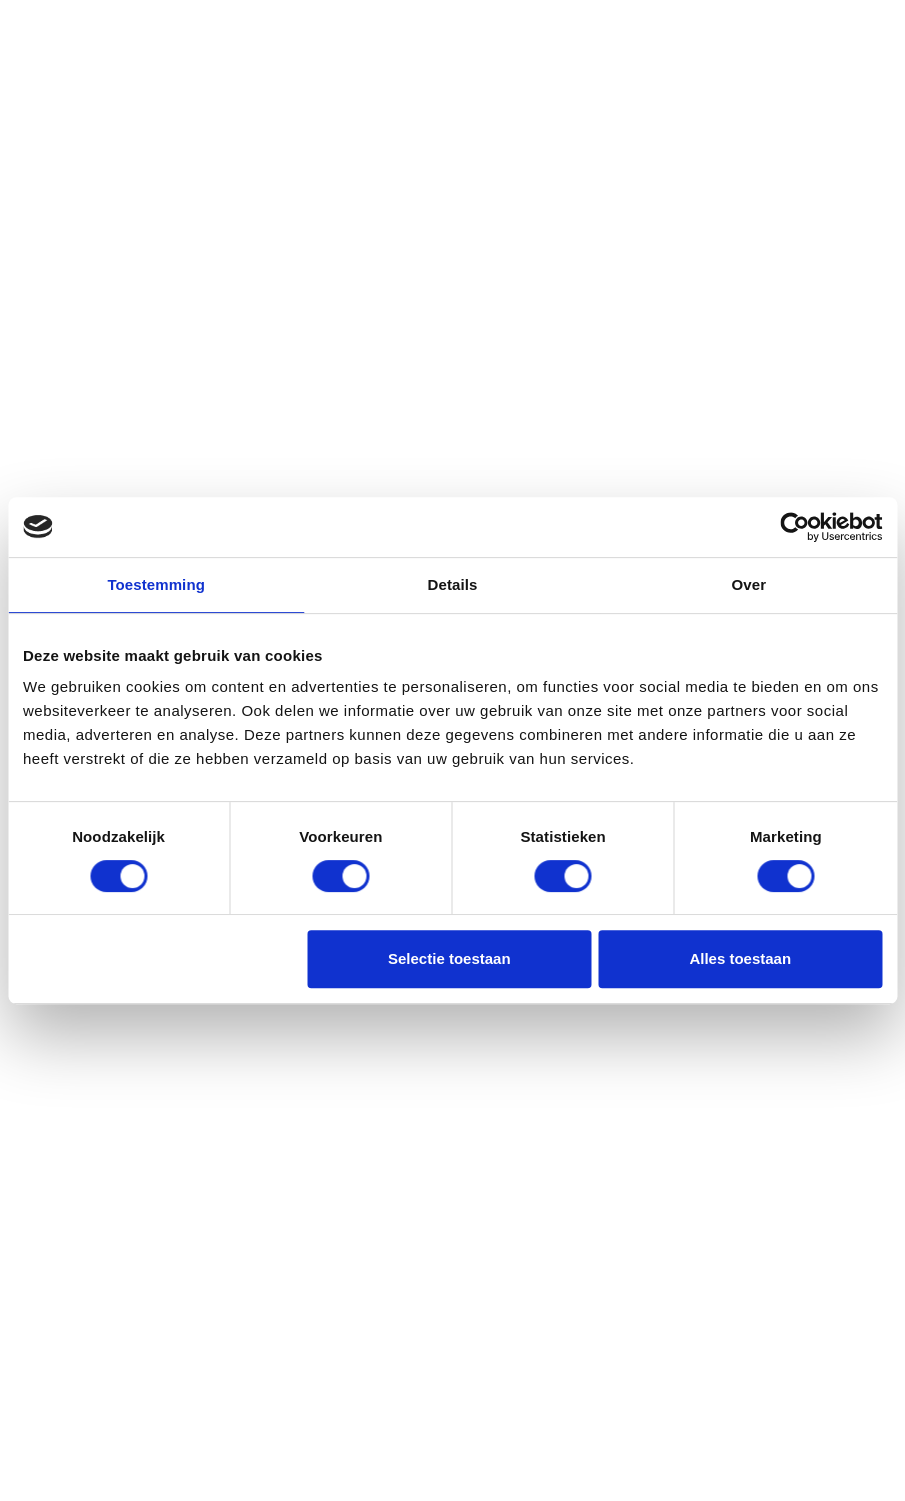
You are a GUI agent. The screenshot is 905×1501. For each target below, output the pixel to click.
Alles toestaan (740, 958)
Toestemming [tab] (156, 584)
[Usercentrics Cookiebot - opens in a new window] (794, 527)
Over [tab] (749, 584)
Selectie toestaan (449, 958)
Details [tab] (453, 584)
